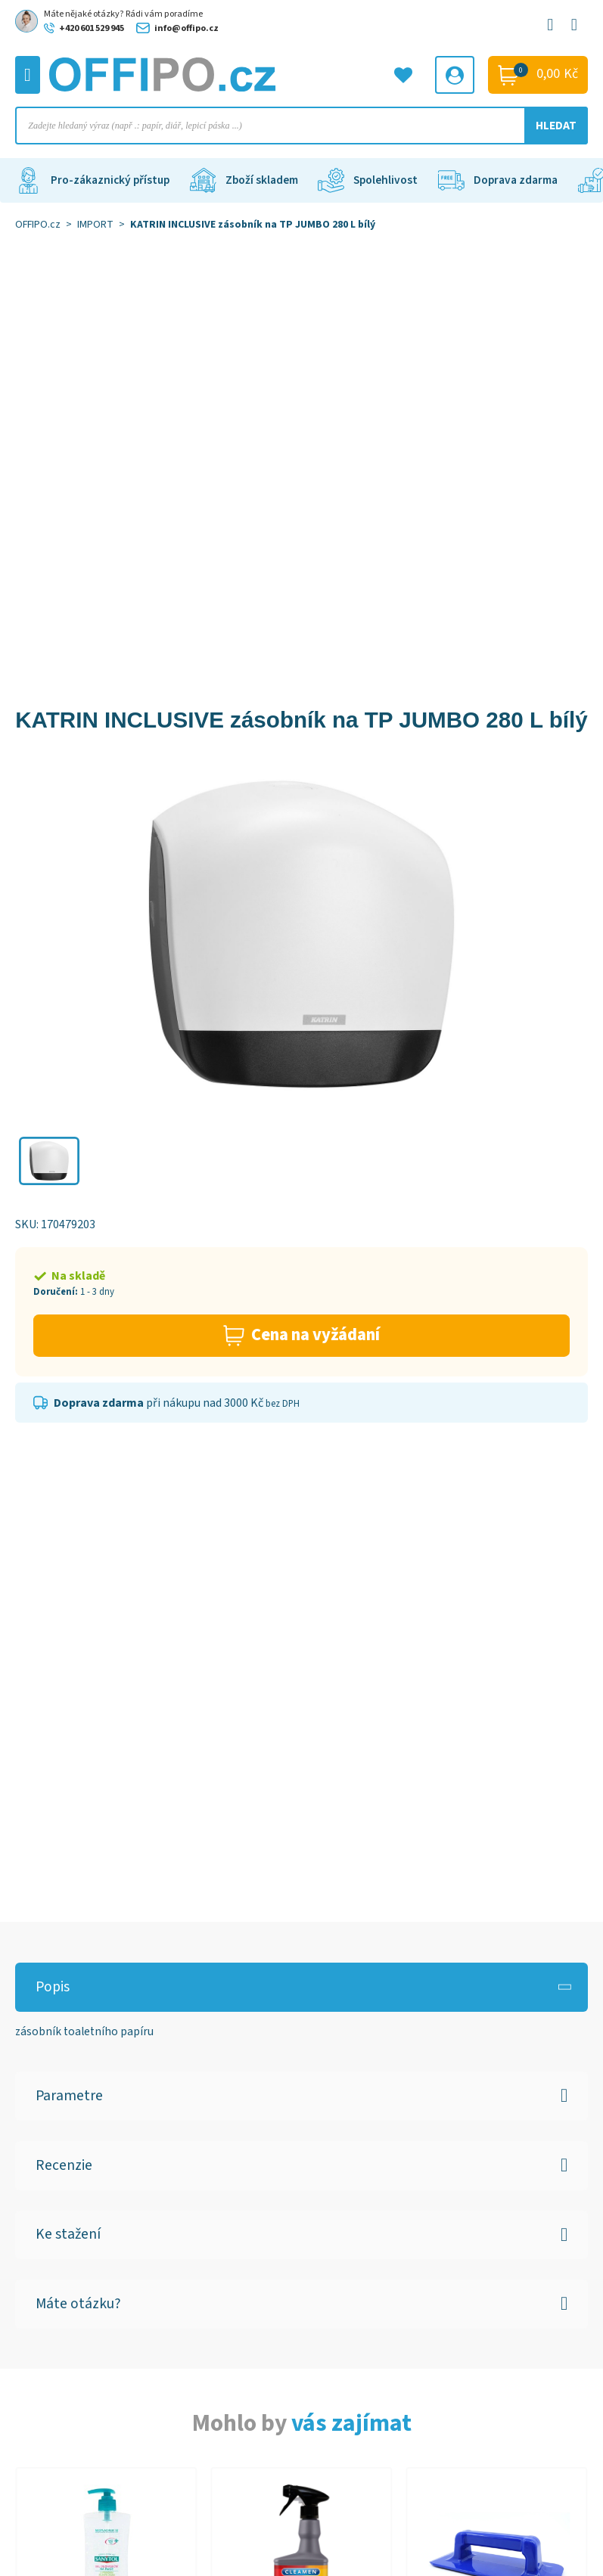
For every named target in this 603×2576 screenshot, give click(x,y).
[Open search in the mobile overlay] (301, 125)
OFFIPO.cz (38, 224)
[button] (49, 1161)
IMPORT (95, 224)
